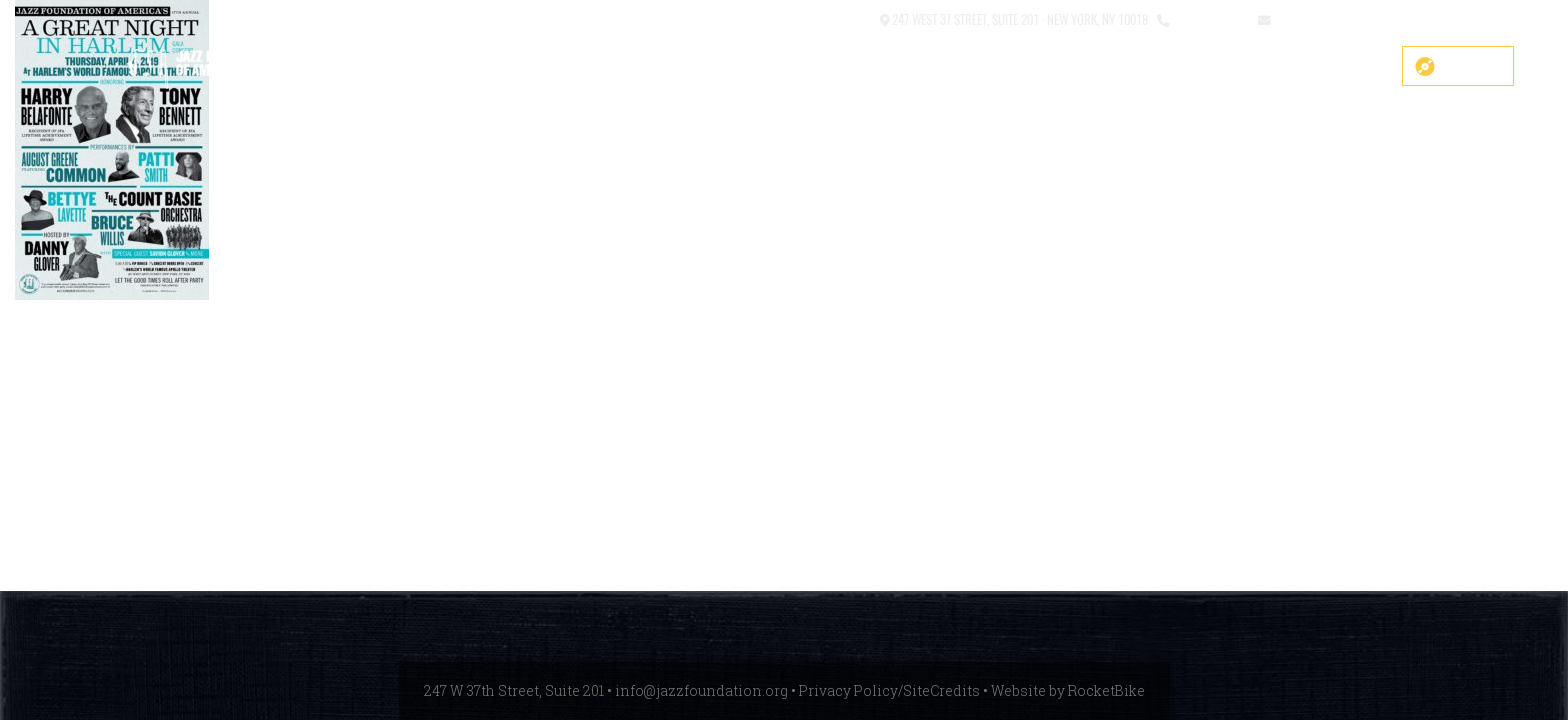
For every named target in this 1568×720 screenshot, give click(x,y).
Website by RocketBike (1068, 690)
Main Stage (883, 67)
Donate (1472, 66)
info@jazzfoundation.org (1347, 18)
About (979, 67)
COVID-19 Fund (759, 67)
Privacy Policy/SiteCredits (889, 690)
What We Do (1078, 67)
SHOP (658, 67)
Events (1180, 67)
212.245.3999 (1209, 18)
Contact (847, 18)
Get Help (1343, 67)
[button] (798, 20)
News (1259, 67)
